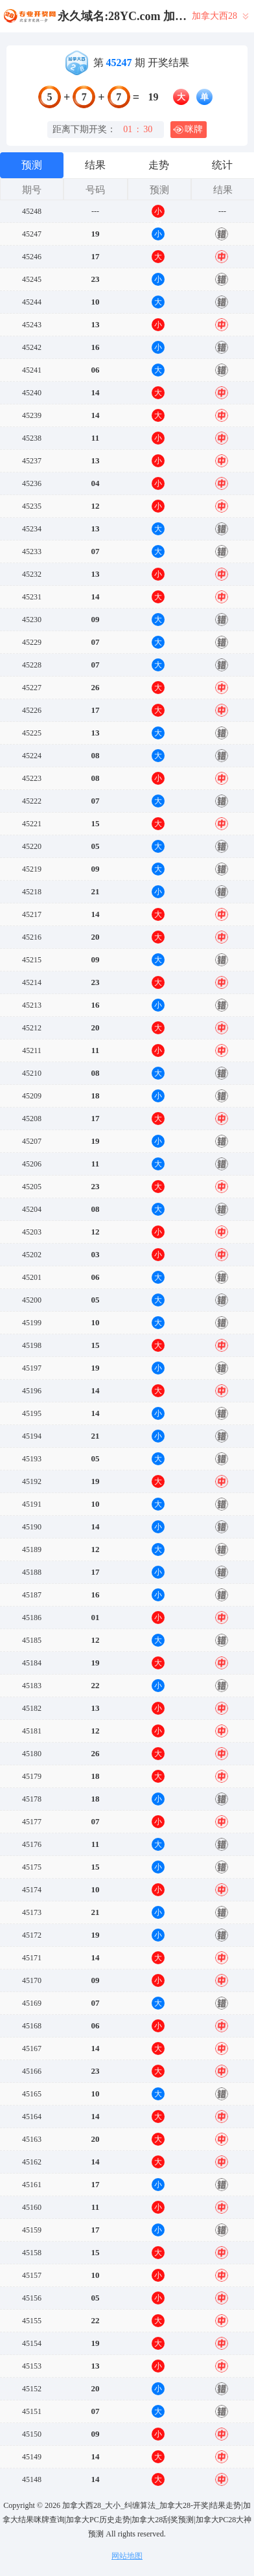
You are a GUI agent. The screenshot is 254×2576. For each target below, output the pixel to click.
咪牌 (188, 129)
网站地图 (127, 2555)
